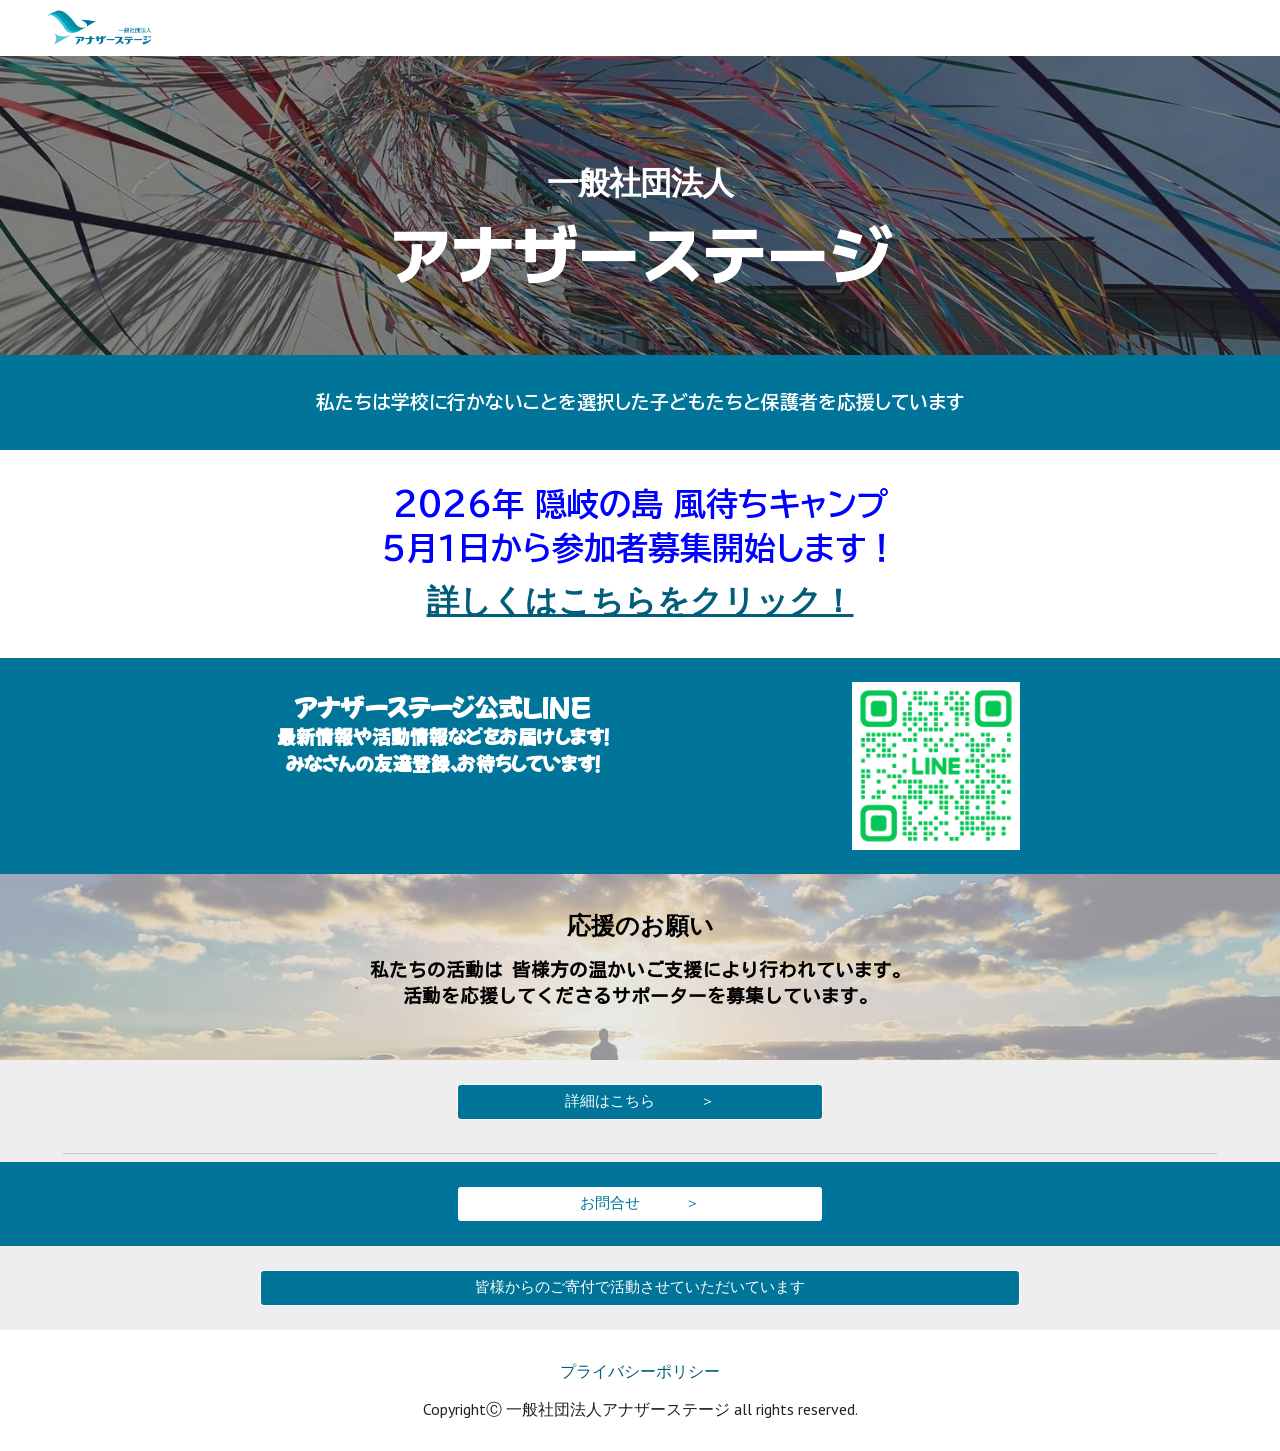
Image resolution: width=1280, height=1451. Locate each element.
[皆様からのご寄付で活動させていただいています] (640, 1287)
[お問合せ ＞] (639, 1203)
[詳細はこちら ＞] (639, 1101)
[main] (640, 205)
